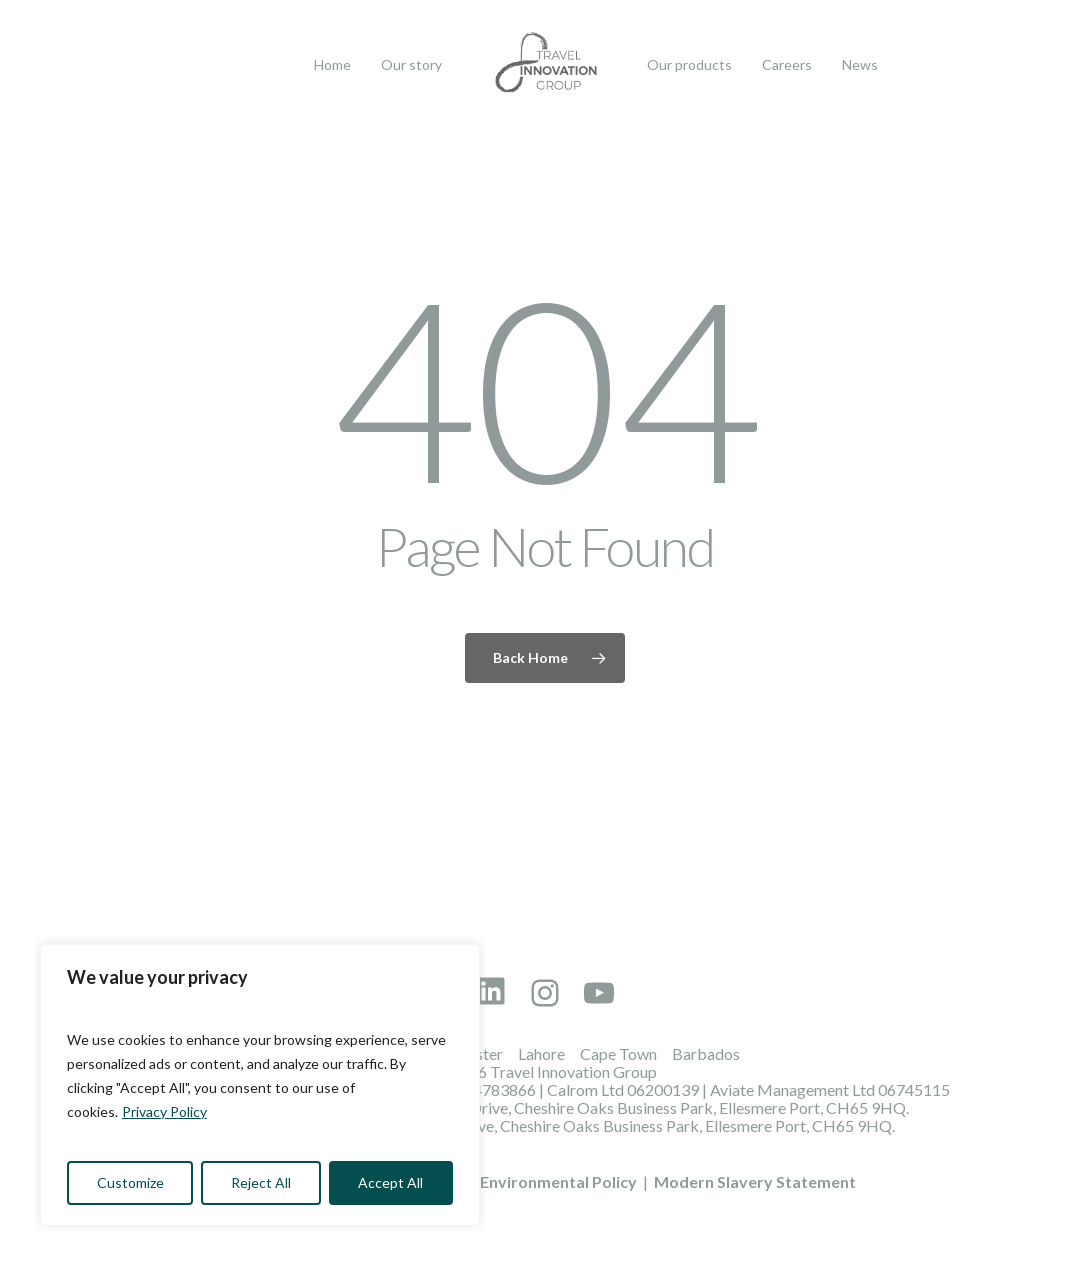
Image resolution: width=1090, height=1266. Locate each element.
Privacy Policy (164, 1111)
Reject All (261, 1182)
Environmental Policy (558, 1181)
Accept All (390, 1182)
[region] (260, 1085)
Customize (130, 1182)
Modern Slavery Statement (755, 1181)
